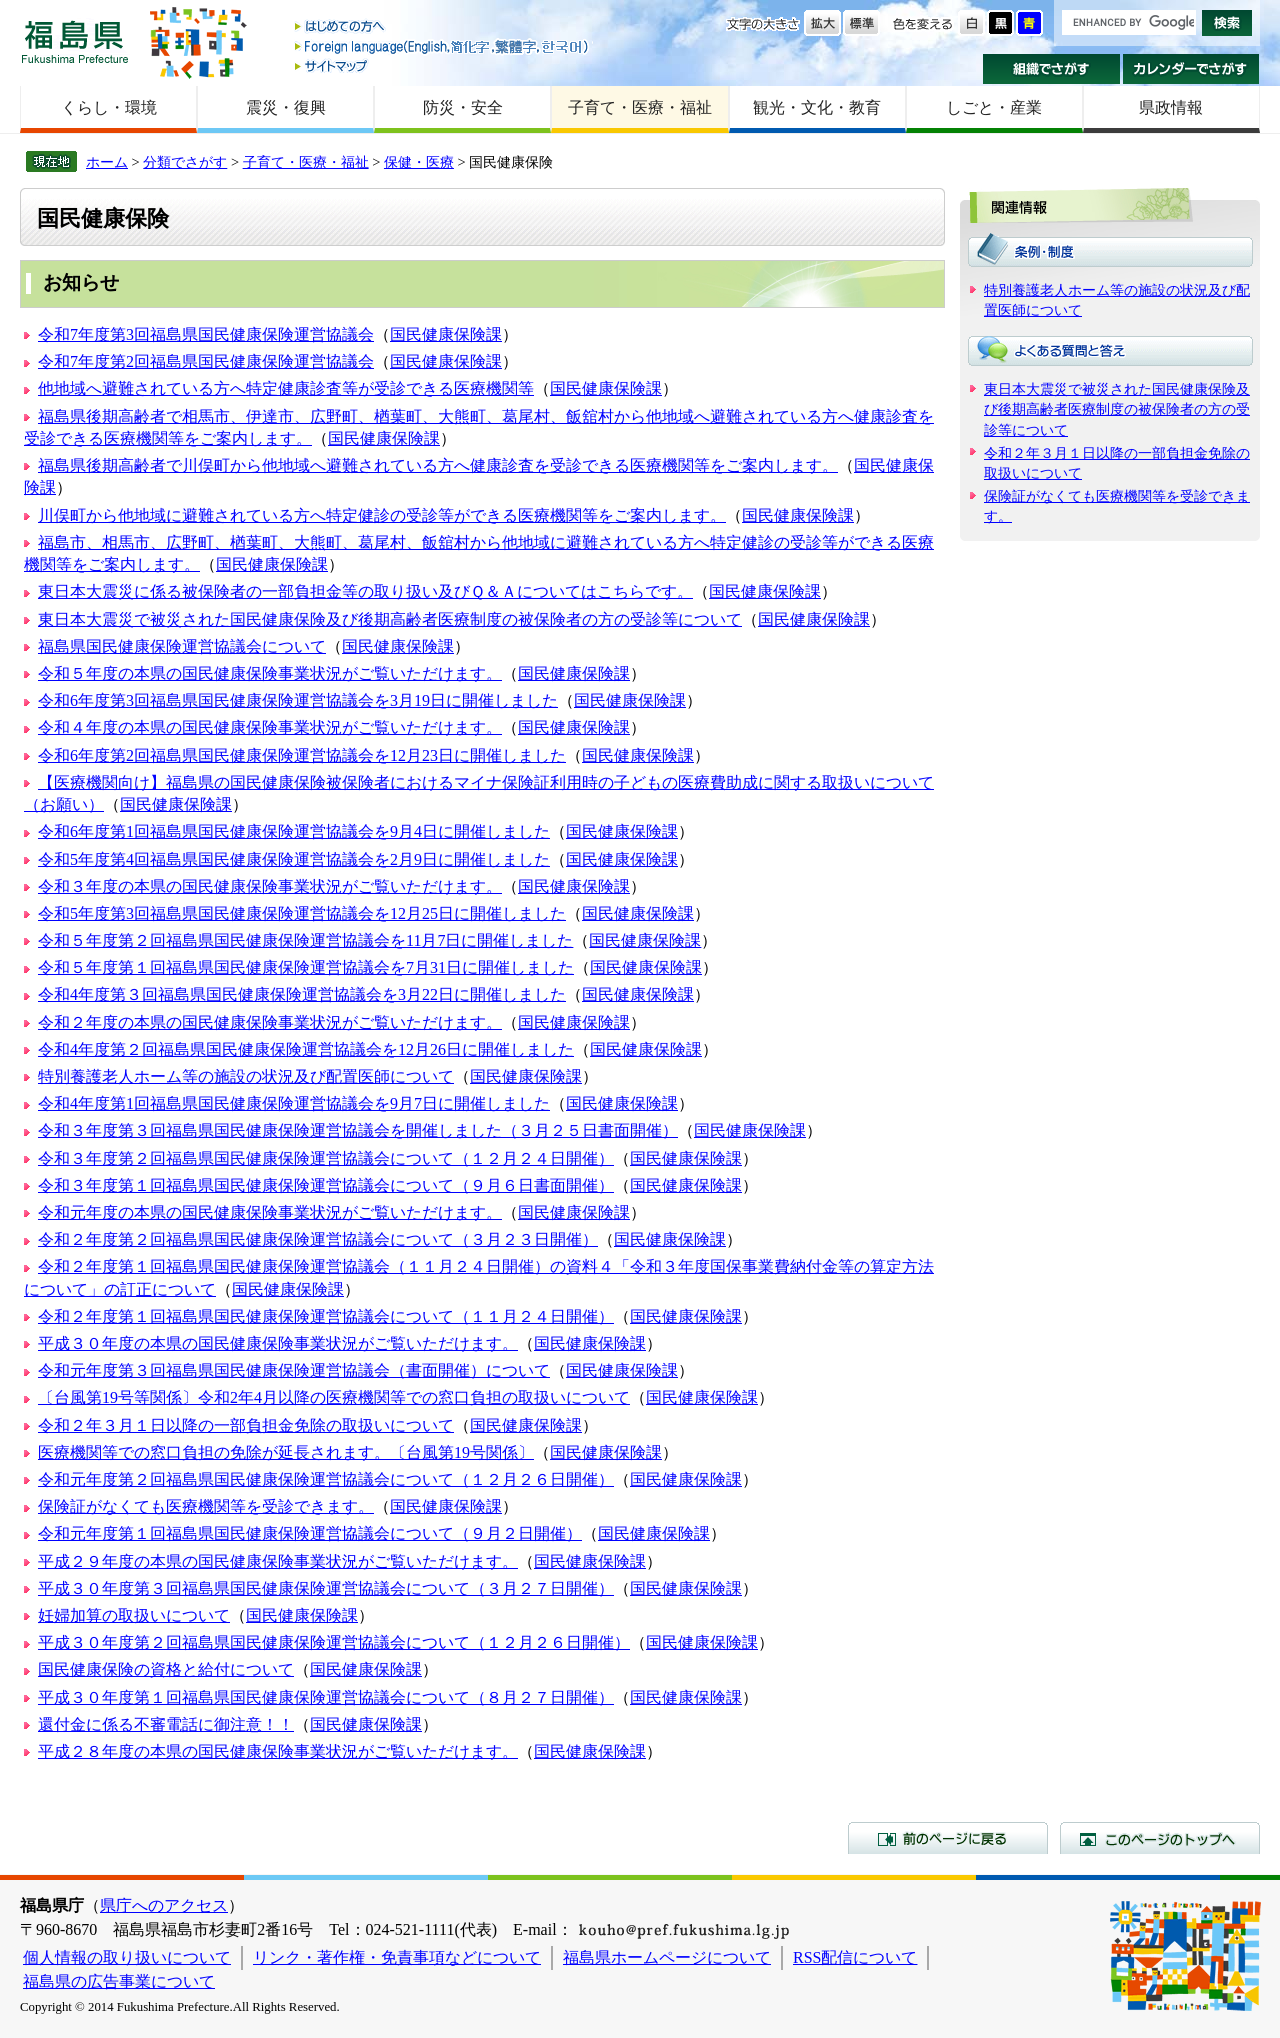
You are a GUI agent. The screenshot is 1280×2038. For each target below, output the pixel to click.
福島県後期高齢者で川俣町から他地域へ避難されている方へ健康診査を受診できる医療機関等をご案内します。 (438, 465)
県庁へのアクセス (164, 1905)
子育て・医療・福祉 (640, 107)
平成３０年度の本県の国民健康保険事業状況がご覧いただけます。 (278, 1343)
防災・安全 (463, 107)
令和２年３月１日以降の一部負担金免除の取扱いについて (246, 1425)
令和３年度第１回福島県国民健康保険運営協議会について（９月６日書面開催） (326, 1185)
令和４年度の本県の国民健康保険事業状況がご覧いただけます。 (270, 727)
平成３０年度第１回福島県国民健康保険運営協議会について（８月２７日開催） (326, 1697)
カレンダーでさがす (1191, 69)
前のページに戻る (948, 1838)
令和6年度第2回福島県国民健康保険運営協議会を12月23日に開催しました (302, 755)
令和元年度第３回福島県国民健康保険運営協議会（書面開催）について (294, 1370)
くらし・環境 (109, 107)
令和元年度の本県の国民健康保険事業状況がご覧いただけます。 (270, 1212)
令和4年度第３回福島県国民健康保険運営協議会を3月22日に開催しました (302, 994)
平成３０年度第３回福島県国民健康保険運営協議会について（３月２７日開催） (326, 1588)
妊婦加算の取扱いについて (134, 1615)
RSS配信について (855, 1957)
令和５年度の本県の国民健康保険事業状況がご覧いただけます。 (270, 673)
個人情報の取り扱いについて (127, 1957)
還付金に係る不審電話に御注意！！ (166, 1724)
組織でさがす (1051, 69)
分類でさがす (185, 162)
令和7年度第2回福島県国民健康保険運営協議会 (206, 361)
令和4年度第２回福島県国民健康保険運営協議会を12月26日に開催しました (306, 1049)
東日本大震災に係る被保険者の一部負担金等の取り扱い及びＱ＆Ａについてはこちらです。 (365, 591)
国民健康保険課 (446, 334)
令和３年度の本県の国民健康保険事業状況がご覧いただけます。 (270, 886)
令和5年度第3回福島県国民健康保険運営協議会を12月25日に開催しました (302, 913)
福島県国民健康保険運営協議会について (182, 646)
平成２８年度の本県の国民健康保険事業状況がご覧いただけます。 (278, 1751)
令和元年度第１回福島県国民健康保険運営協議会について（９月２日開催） (310, 1533)
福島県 (75, 41)
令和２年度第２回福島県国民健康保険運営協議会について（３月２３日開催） (318, 1239)
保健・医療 (419, 162)
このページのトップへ (1160, 1838)
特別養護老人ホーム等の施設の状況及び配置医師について (246, 1076)
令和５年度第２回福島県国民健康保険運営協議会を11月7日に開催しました (305, 940)
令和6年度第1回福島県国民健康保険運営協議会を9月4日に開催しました (294, 831)
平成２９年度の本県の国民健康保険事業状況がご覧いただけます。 (278, 1561)
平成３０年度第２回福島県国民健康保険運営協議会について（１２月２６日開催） (334, 1642)
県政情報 (1171, 107)
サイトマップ (443, 65)
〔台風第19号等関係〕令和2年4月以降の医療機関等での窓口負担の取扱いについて (334, 1397)
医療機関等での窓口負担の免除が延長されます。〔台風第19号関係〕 (286, 1452)
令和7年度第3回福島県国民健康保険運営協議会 (206, 334)
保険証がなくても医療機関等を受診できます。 (206, 1506)
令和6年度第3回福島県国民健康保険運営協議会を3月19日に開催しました (298, 700)
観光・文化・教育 (817, 107)
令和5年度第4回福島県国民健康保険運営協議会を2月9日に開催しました (294, 859)
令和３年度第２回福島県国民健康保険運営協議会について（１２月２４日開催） (326, 1158)
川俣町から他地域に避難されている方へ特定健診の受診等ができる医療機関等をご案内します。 (382, 515)
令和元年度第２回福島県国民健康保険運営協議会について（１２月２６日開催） (326, 1479)
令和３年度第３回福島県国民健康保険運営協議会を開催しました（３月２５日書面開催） (358, 1130)
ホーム (107, 162)
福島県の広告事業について (119, 1981)
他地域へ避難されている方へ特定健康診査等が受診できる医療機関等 (286, 388)
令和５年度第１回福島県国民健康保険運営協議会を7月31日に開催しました (306, 967)
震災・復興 (286, 107)
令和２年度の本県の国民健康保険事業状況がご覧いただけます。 (270, 1022)
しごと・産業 (994, 107)
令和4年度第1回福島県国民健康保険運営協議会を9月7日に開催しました (294, 1103)
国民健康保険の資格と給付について (166, 1669)
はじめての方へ (443, 27)
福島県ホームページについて (667, 1957)
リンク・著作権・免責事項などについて (397, 1957)
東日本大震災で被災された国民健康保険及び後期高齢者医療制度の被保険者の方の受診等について (390, 619)
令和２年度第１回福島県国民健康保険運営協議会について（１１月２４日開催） (326, 1316)
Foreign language (443, 46)
